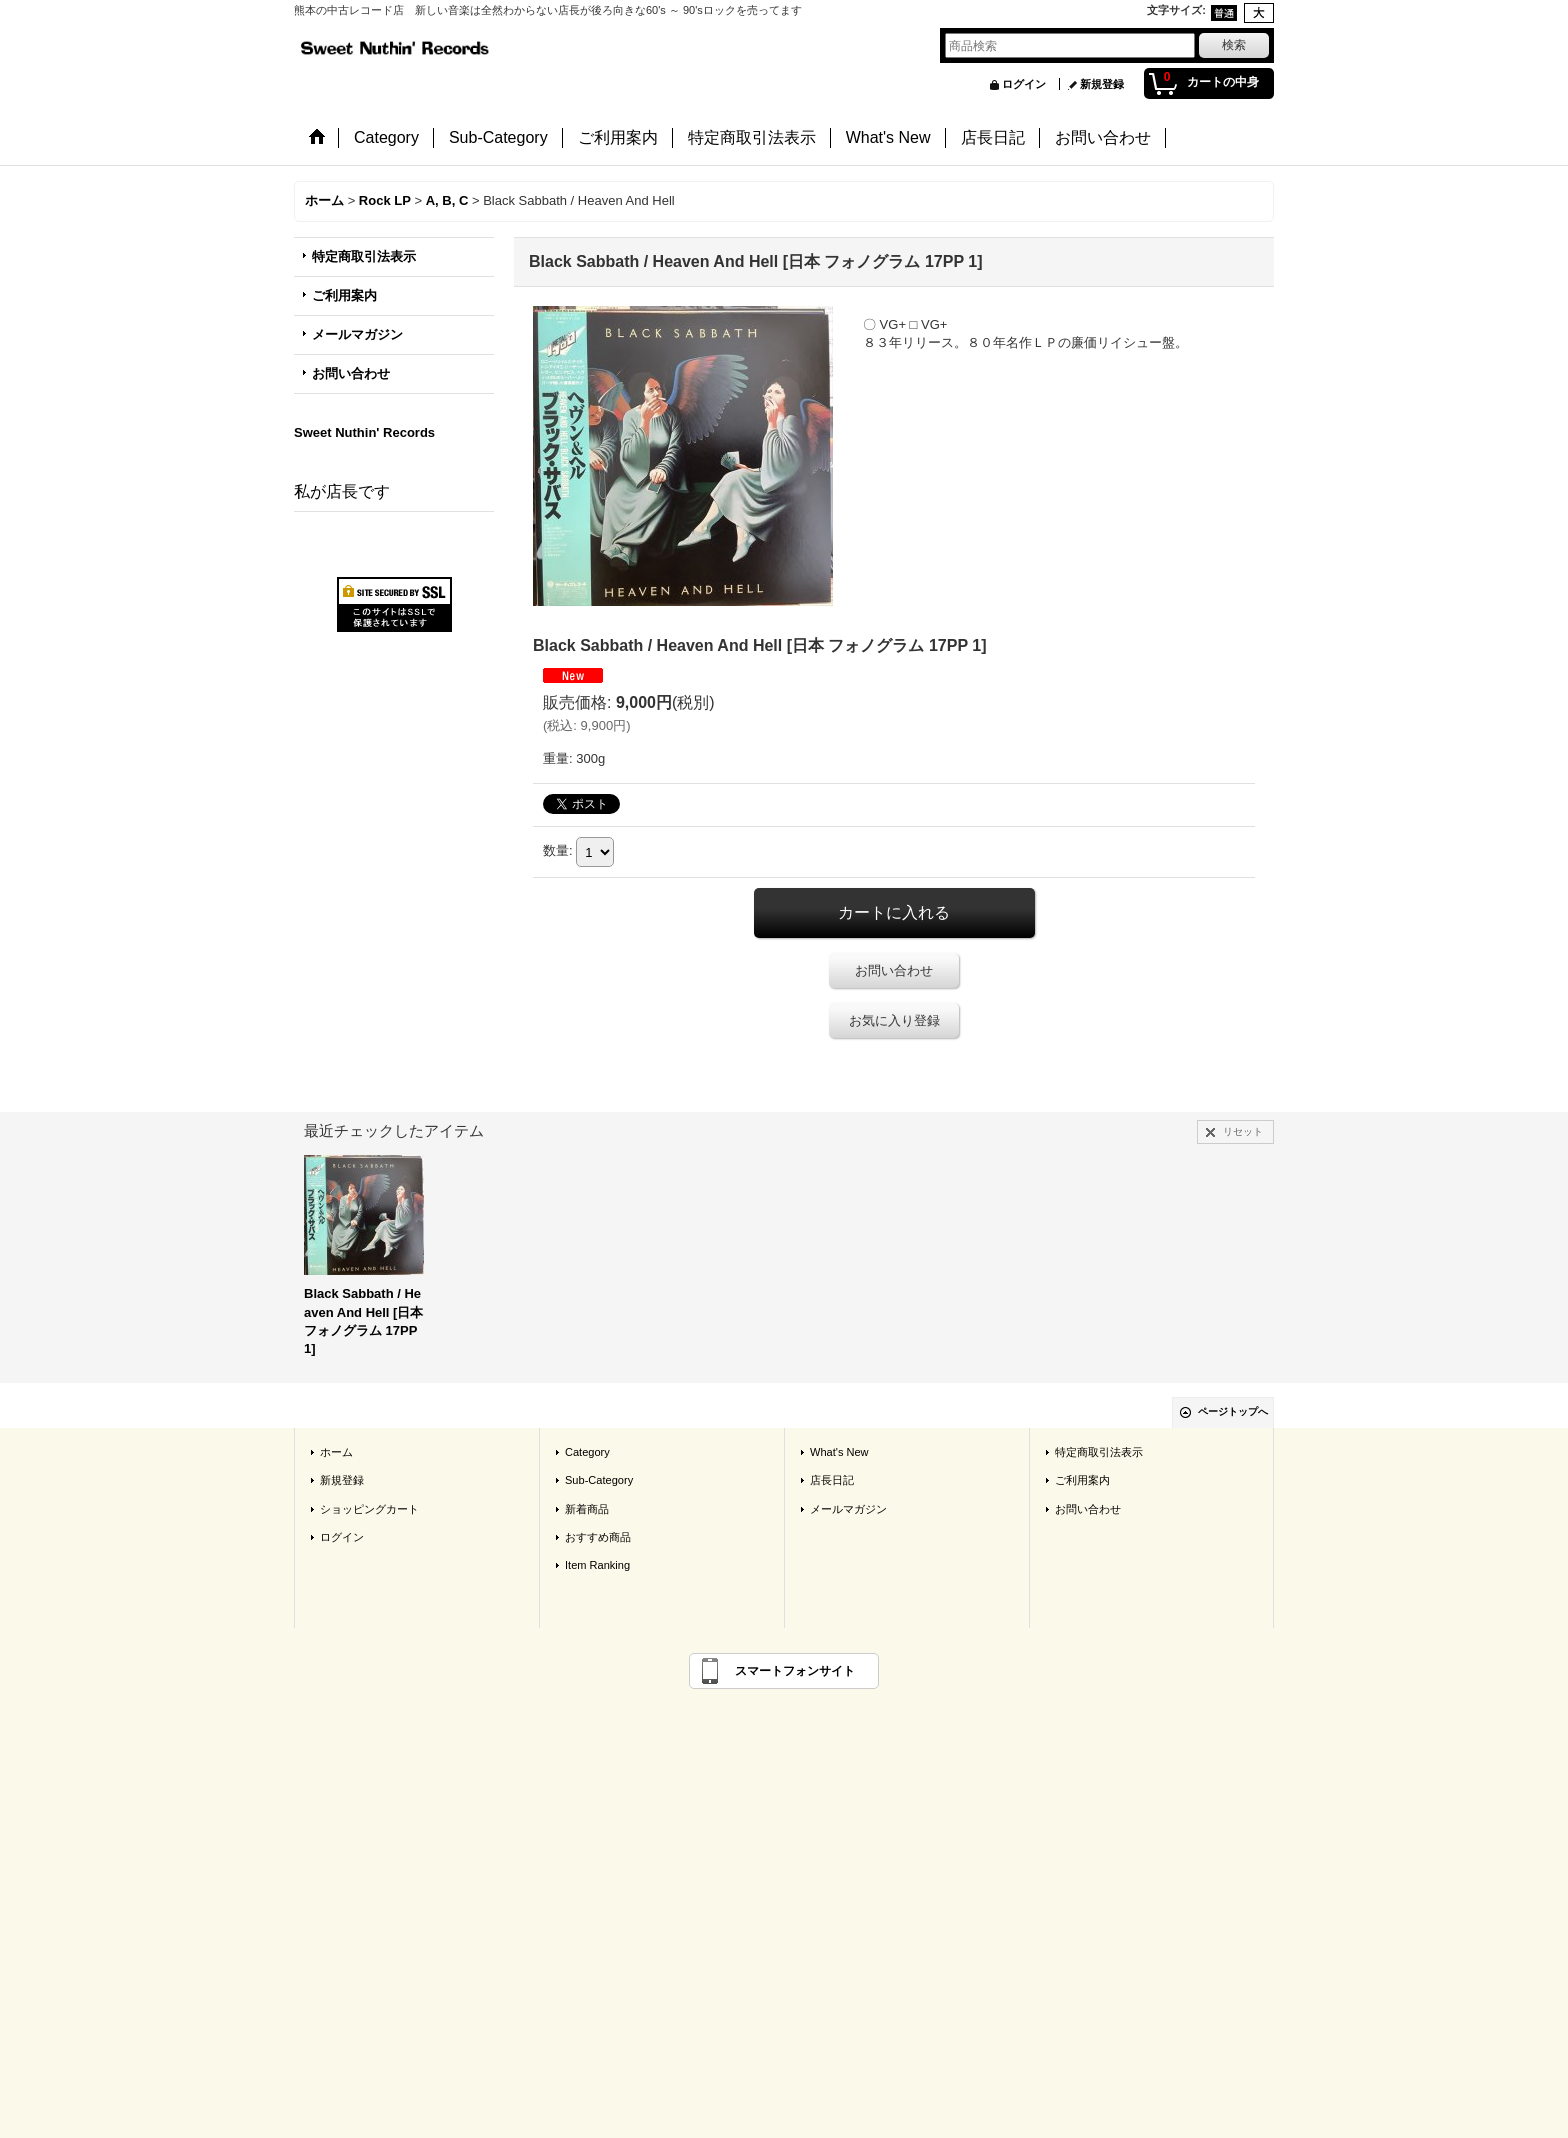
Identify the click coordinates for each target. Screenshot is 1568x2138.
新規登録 (1102, 84)
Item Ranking (597, 1565)
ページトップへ (1233, 1411)
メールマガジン (357, 334)
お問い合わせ (351, 373)
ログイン (1024, 84)
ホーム (336, 1452)
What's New (839, 1452)
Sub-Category (599, 1480)
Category (587, 1452)
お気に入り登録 (894, 1020)
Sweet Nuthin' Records (364, 432)
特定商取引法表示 (364, 256)
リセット (1243, 1131)
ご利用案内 (344, 295)
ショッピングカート (369, 1509)
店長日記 (832, 1480)
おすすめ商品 (598, 1537)
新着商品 (587, 1509)
